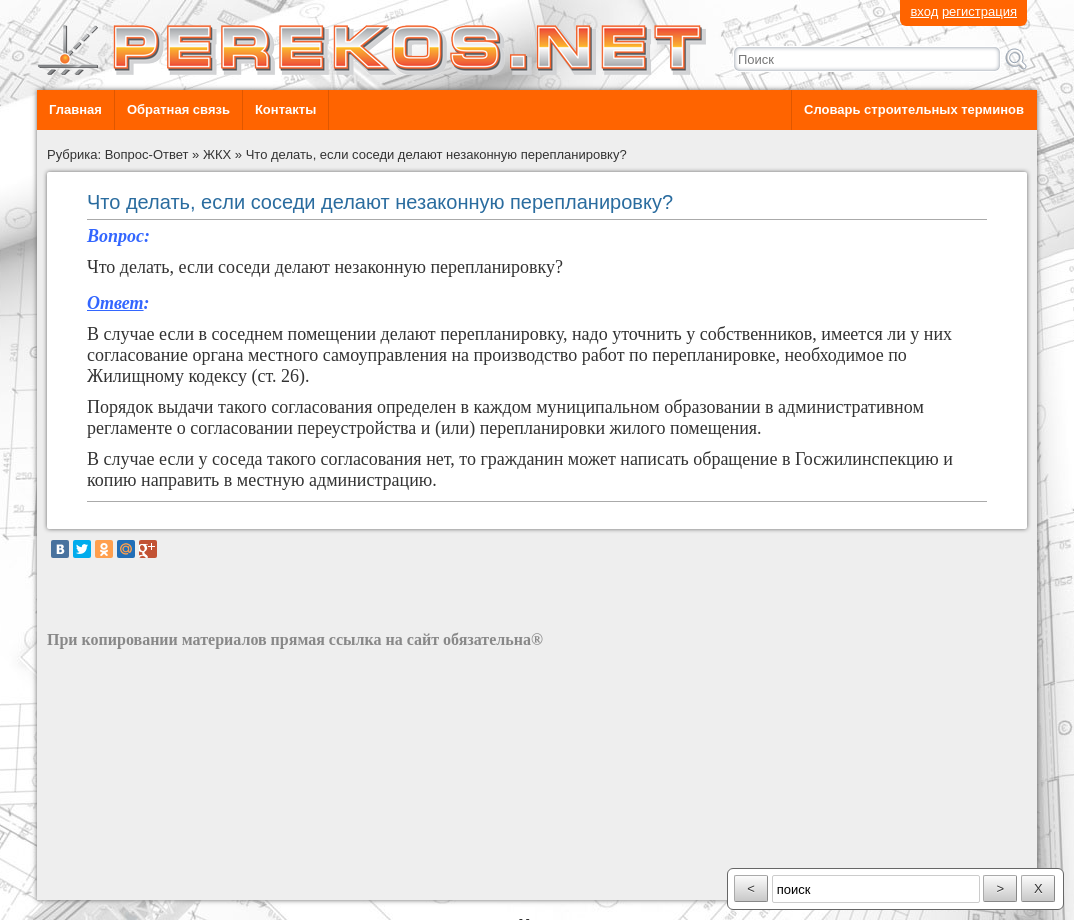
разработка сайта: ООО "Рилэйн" (147, 882)
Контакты (285, 109)
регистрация (979, 11)
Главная (75, 109)
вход (924, 11)
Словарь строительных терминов (914, 109)
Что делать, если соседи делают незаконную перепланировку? (436, 154)
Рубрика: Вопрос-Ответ (118, 154)
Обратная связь (178, 109)
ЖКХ (217, 154)
